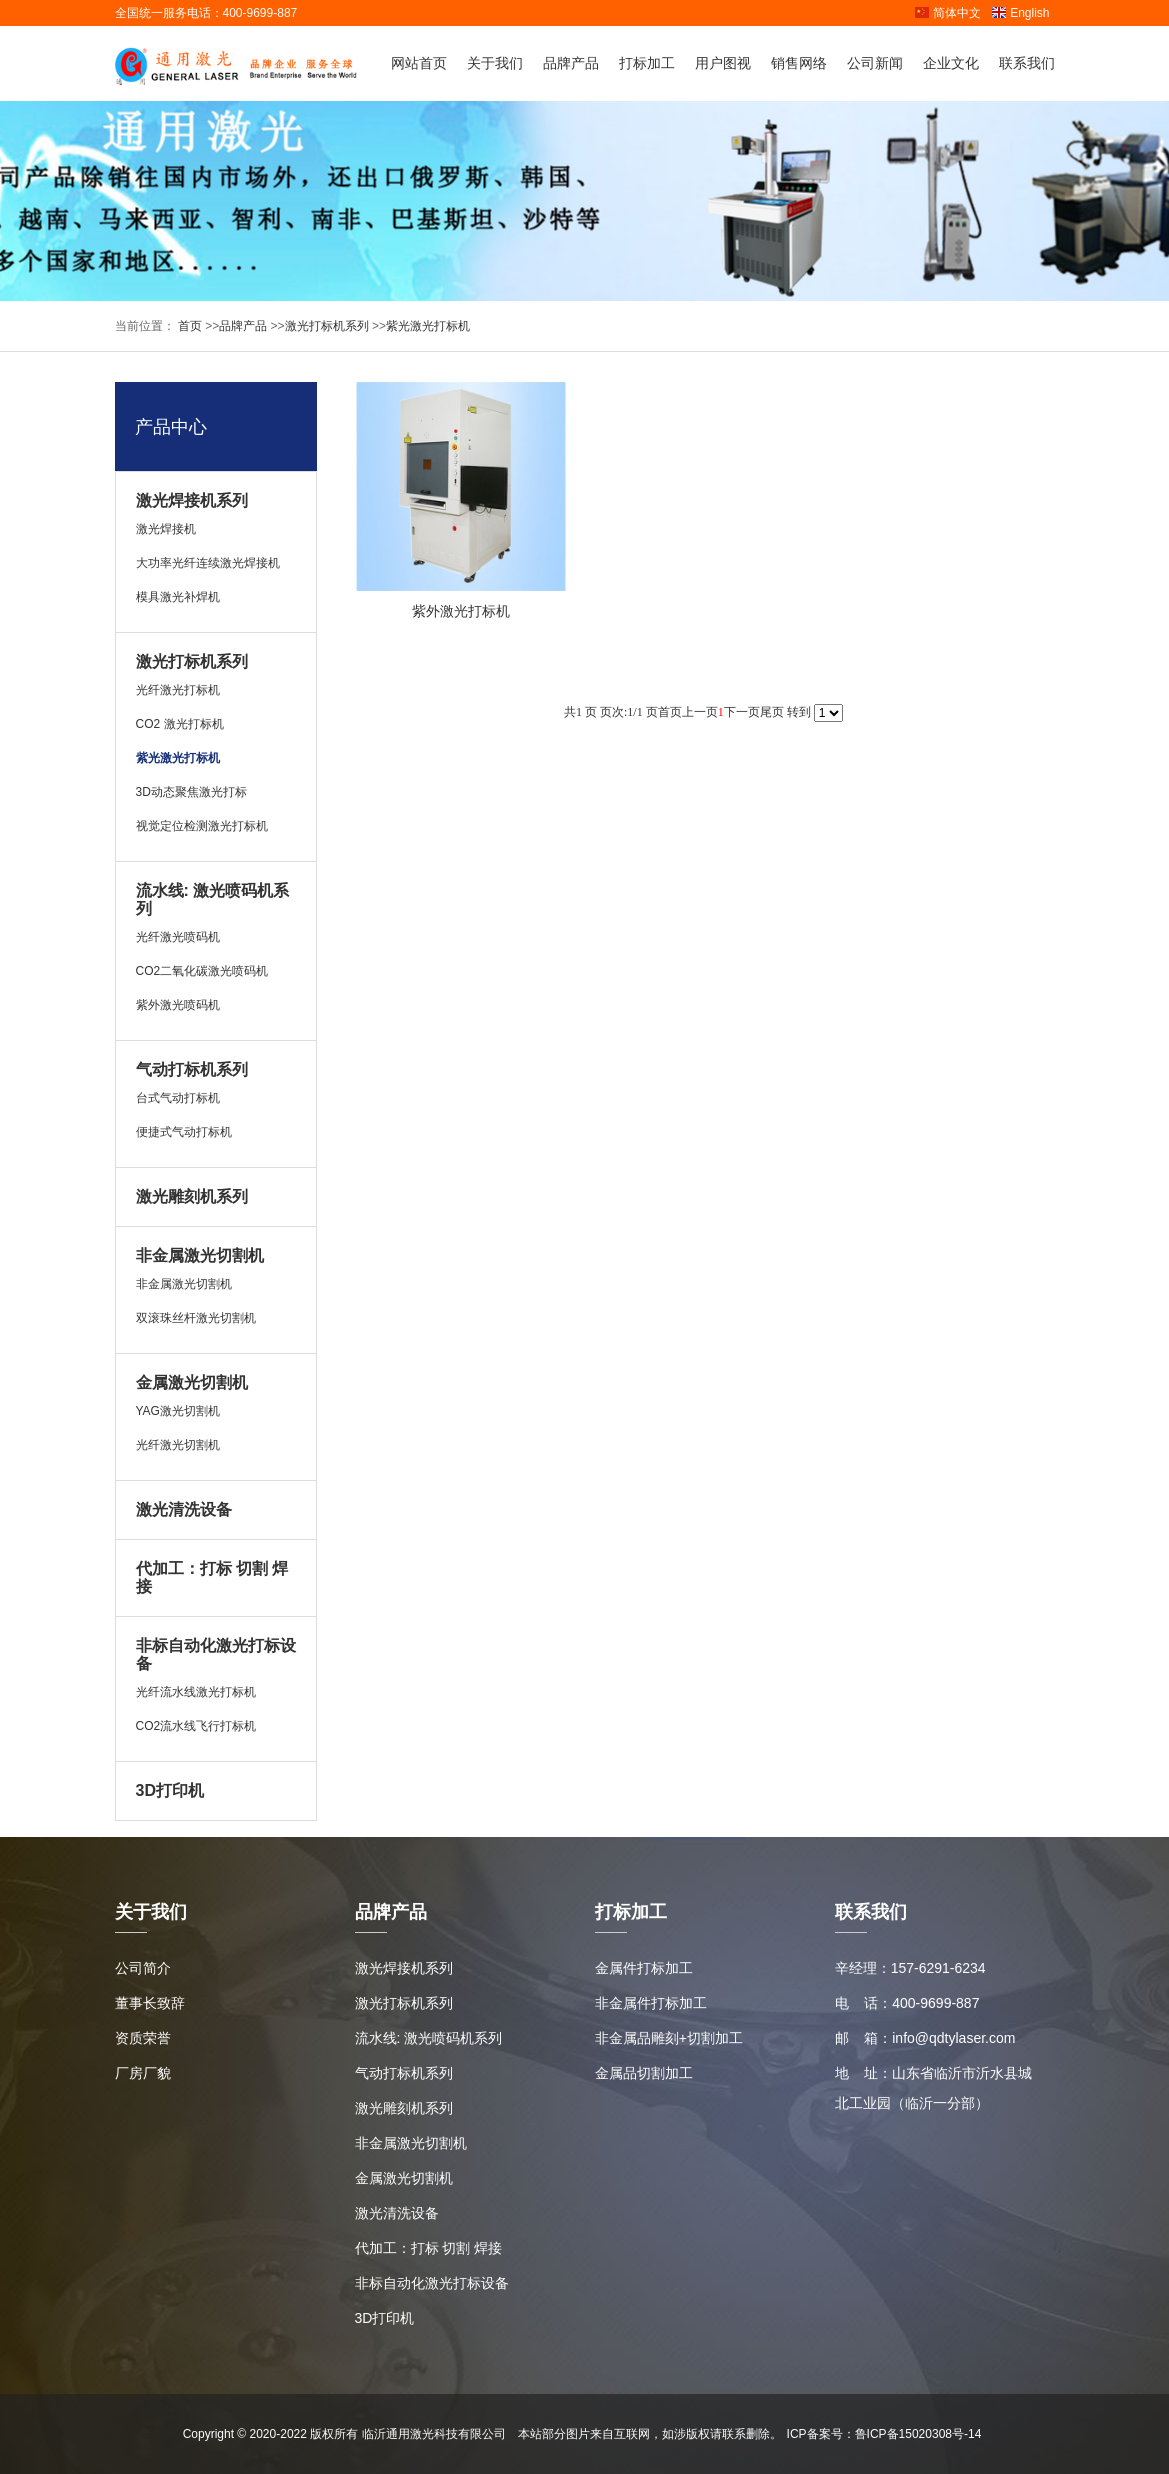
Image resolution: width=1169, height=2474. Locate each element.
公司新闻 (875, 63)
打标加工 (647, 63)
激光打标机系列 (327, 326)
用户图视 (723, 63)
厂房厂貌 (143, 2073)
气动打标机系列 (192, 1069)
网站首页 (419, 63)
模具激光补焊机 (178, 597)
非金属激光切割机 (200, 1255)
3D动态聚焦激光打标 (191, 792)
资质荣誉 (143, 2038)
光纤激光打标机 (178, 690)
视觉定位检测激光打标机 (202, 826)
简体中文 (947, 13)
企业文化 (951, 63)
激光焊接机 (166, 529)
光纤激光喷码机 (178, 937)
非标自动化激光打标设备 (432, 2283)
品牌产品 (571, 63)
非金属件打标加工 (651, 2003)
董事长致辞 (150, 2003)
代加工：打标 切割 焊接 (429, 2248)
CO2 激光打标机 (180, 724)
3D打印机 (170, 1790)
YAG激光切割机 (178, 1411)
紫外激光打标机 (461, 611)
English (1020, 13)
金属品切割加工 (644, 2073)
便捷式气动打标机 (184, 1132)
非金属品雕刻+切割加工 (669, 2038)
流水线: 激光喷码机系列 (429, 2038)
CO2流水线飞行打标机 (196, 1726)
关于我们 (495, 63)
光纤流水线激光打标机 (196, 1692)
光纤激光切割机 (178, 1445)
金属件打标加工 (644, 1968)
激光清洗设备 (184, 1509)
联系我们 (1027, 63)
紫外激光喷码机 (178, 1005)
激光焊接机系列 (192, 500)
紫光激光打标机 (428, 326)
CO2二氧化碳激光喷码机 (202, 971)
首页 (188, 326)
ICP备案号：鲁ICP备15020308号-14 (884, 2434)
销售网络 (799, 63)
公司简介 (143, 1968)
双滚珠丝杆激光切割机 (196, 1318)
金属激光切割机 (192, 1382)
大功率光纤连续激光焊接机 (208, 563)
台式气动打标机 (178, 1098)
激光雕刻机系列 (192, 1196)
